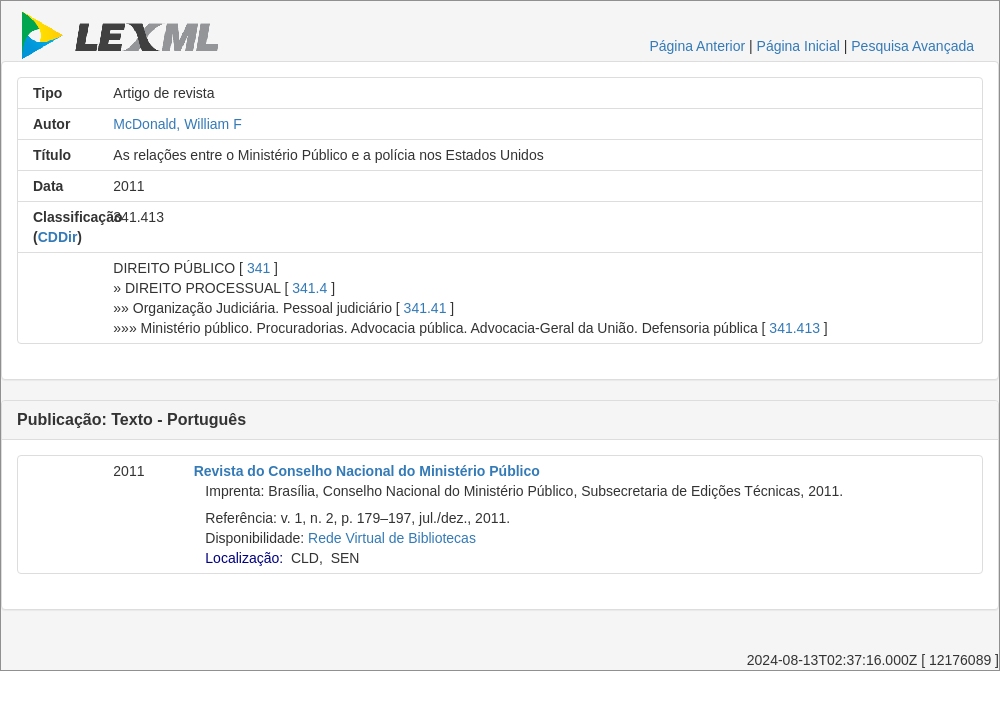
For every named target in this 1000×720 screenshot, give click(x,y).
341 (258, 268)
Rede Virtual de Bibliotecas (392, 538)
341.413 (794, 328)
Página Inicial (798, 46)
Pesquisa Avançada (912, 46)
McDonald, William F (177, 124)
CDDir (58, 237)
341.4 (309, 288)
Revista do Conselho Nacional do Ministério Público (367, 471)
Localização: (244, 558)
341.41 (425, 308)
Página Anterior (697, 46)
